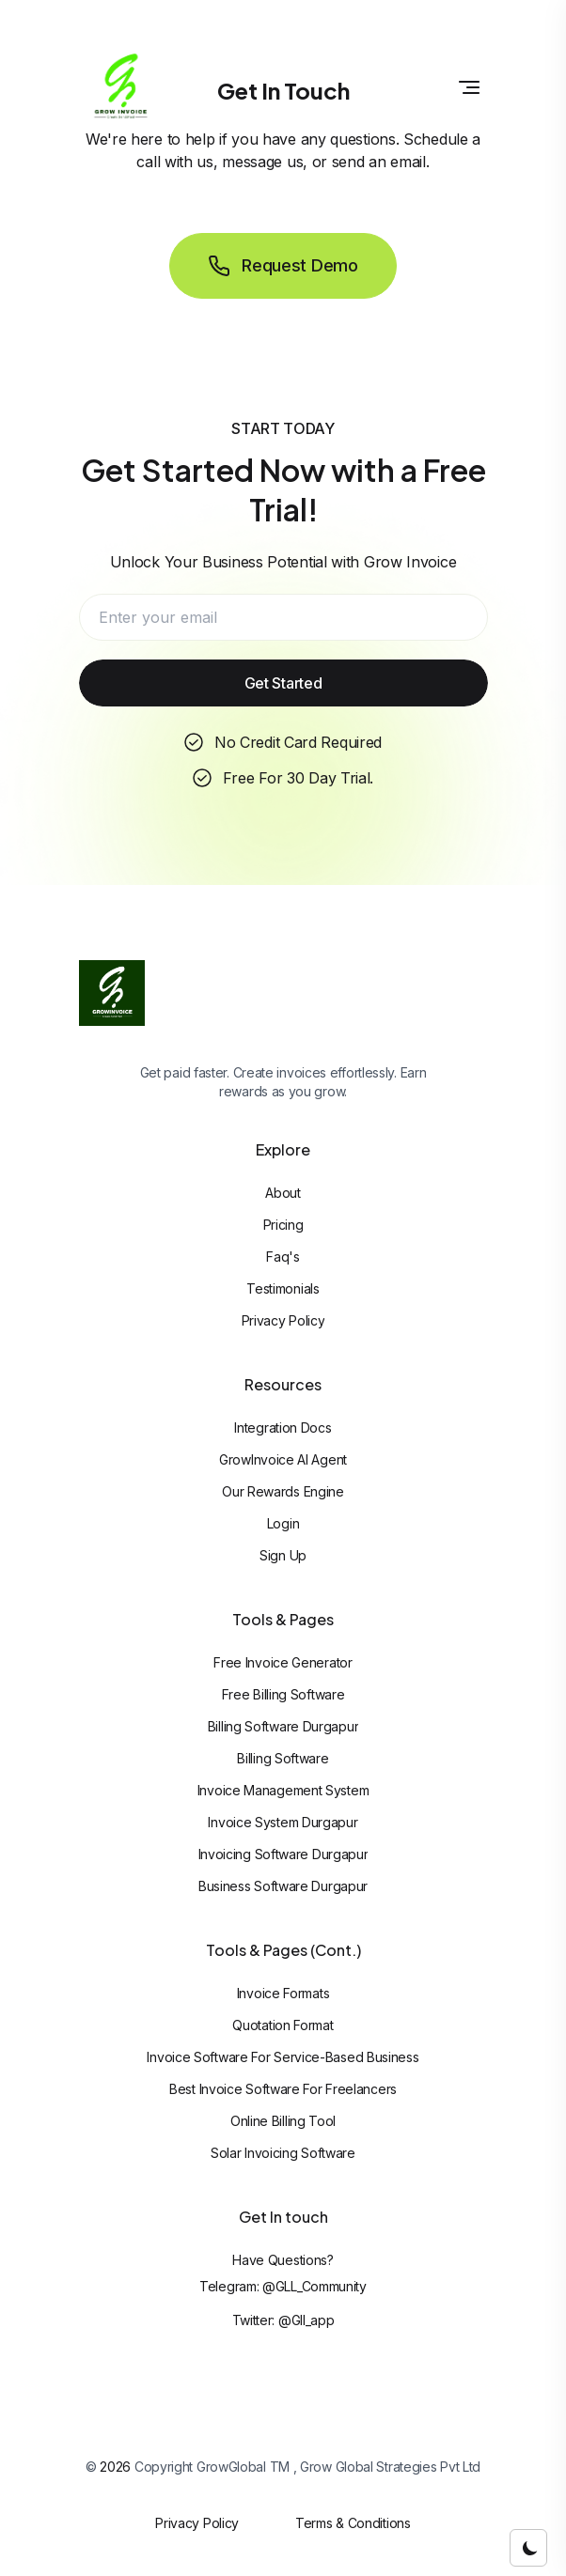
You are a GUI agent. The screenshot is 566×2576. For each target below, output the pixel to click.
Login (283, 1523)
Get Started (283, 683)
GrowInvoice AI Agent (283, 1459)
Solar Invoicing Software (283, 2153)
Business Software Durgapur (283, 1886)
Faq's (283, 1257)
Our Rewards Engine (283, 1491)
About (283, 1193)
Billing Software (282, 1758)
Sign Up (283, 1555)
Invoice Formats (283, 1993)
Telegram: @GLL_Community (283, 2286)
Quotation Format (282, 2025)
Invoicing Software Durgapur (283, 1854)
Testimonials (282, 1288)
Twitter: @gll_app (283, 2320)
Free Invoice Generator (282, 1662)
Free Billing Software (283, 1694)
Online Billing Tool (283, 2121)
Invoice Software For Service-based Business (282, 2057)
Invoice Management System (283, 1790)
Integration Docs (282, 1427)
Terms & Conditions (353, 2523)
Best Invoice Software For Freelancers (283, 2089)
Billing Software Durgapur (283, 1726)
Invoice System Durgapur (282, 1822)
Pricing (283, 1225)
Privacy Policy (283, 1320)
